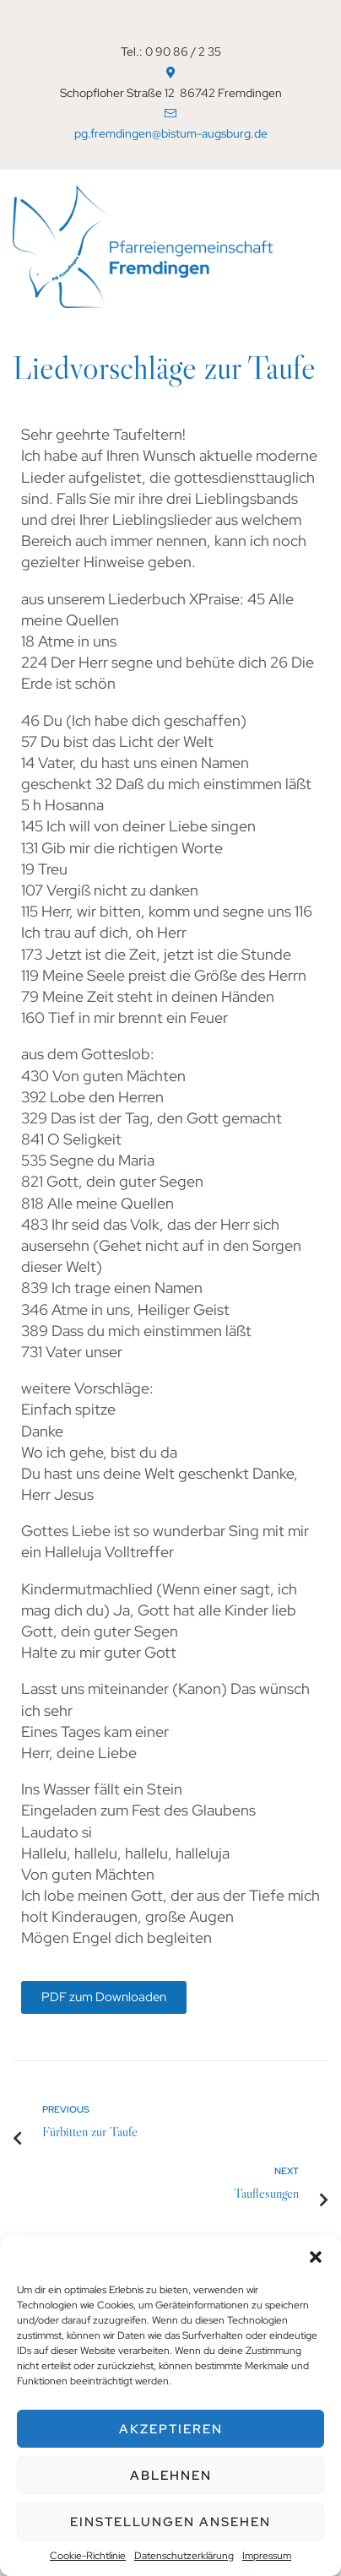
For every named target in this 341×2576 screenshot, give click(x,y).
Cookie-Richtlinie (88, 2555)
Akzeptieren (171, 2429)
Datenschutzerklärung (184, 2555)
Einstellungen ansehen (170, 2522)
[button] (315, 2257)
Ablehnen (171, 2475)
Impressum (266, 2555)
